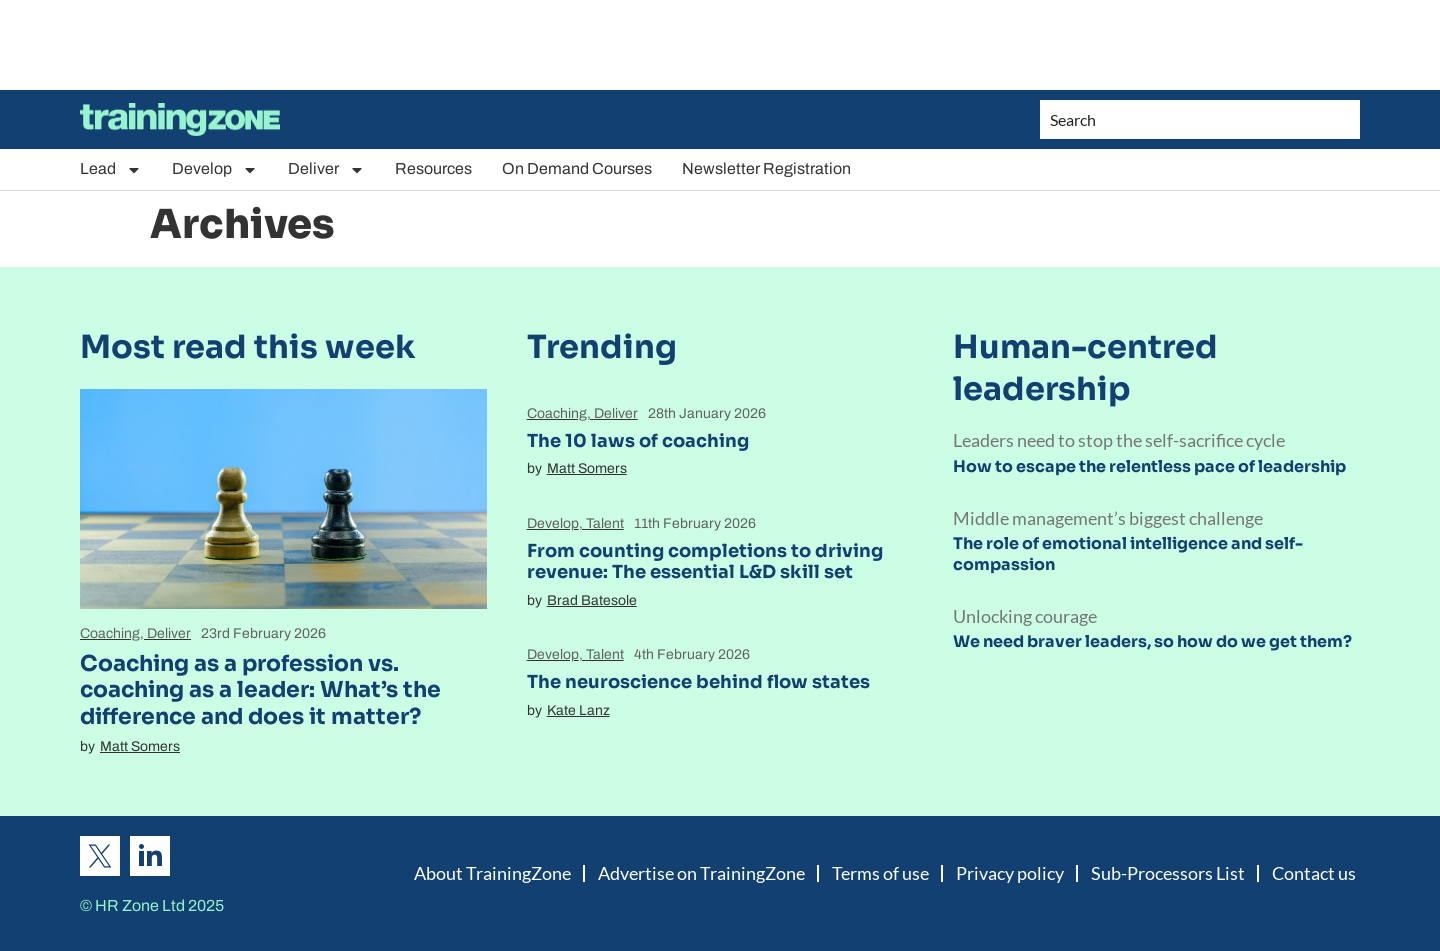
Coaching (110, 633)
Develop (215, 169)
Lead (111, 169)
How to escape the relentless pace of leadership (1149, 466)
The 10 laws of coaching (638, 441)
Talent (605, 523)
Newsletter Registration (766, 168)
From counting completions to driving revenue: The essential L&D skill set (705, 562)
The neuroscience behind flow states (698, 682)
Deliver (326, 169)
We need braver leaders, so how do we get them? (1152, 641)
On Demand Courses (577, 168)
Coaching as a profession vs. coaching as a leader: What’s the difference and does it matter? (260, 690)
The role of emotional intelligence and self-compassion (1128, 554)
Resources (433, 168)
